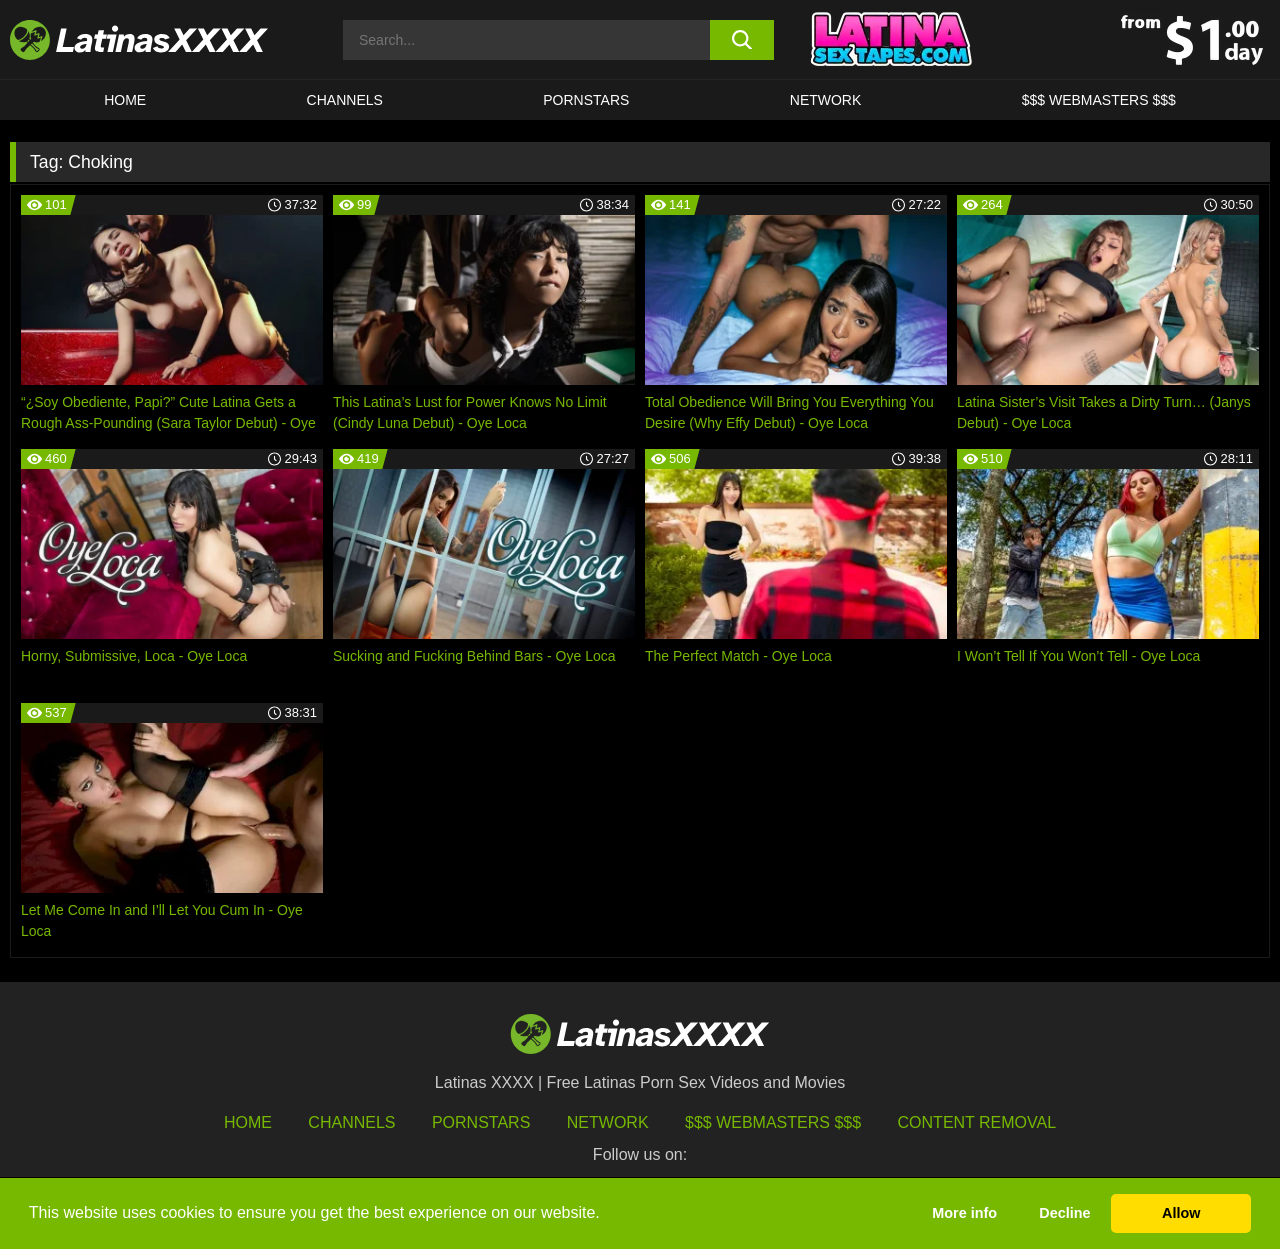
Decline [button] (1064, 1213)
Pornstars (586, 100)
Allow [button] (1181, 1213)
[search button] (742, 40)
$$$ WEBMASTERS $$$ (1099, 100)
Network (826, 100)
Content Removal (977, 1122)
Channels (351, 1122)
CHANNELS (345, 100)
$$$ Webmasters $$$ (773, 1122)
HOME (125, 100)
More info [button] (964, 1213)
